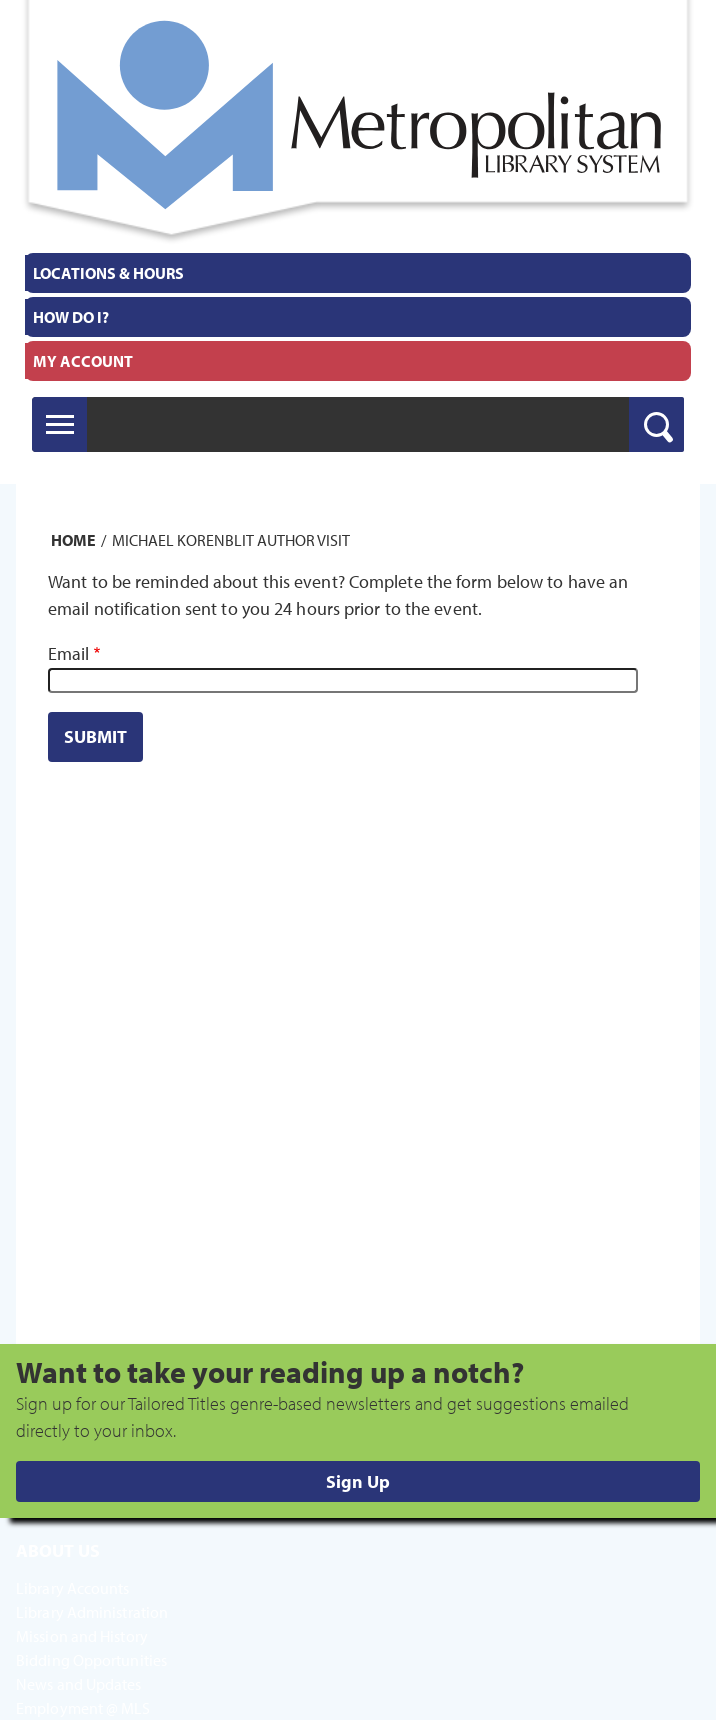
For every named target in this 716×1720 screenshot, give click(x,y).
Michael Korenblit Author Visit (231, 540)
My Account (83, 361)
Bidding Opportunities (91, 1660)
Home (73, 540)
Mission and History (82, 1636)
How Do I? (71, 317)
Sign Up (358, 1481)
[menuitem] (358, 273)
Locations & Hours (108, 273)
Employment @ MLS (83, 1708)
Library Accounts (73, 1588)
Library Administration (92, 1612)
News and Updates (79, 1684)
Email (68, 653)
